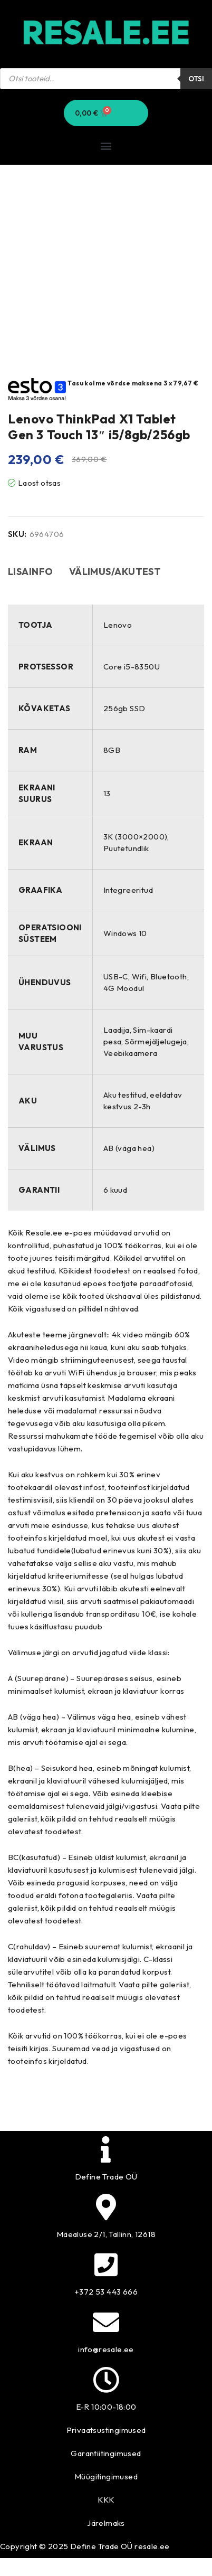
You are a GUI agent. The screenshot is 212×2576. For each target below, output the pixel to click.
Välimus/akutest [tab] (115, 571)
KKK (106, 2500)
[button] (105, 145)
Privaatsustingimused (106, 2430)
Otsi (196, 78)
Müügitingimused (106, 2476)
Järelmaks (106, 2523)
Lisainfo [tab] (30, 571)
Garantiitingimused (106, 2453)
